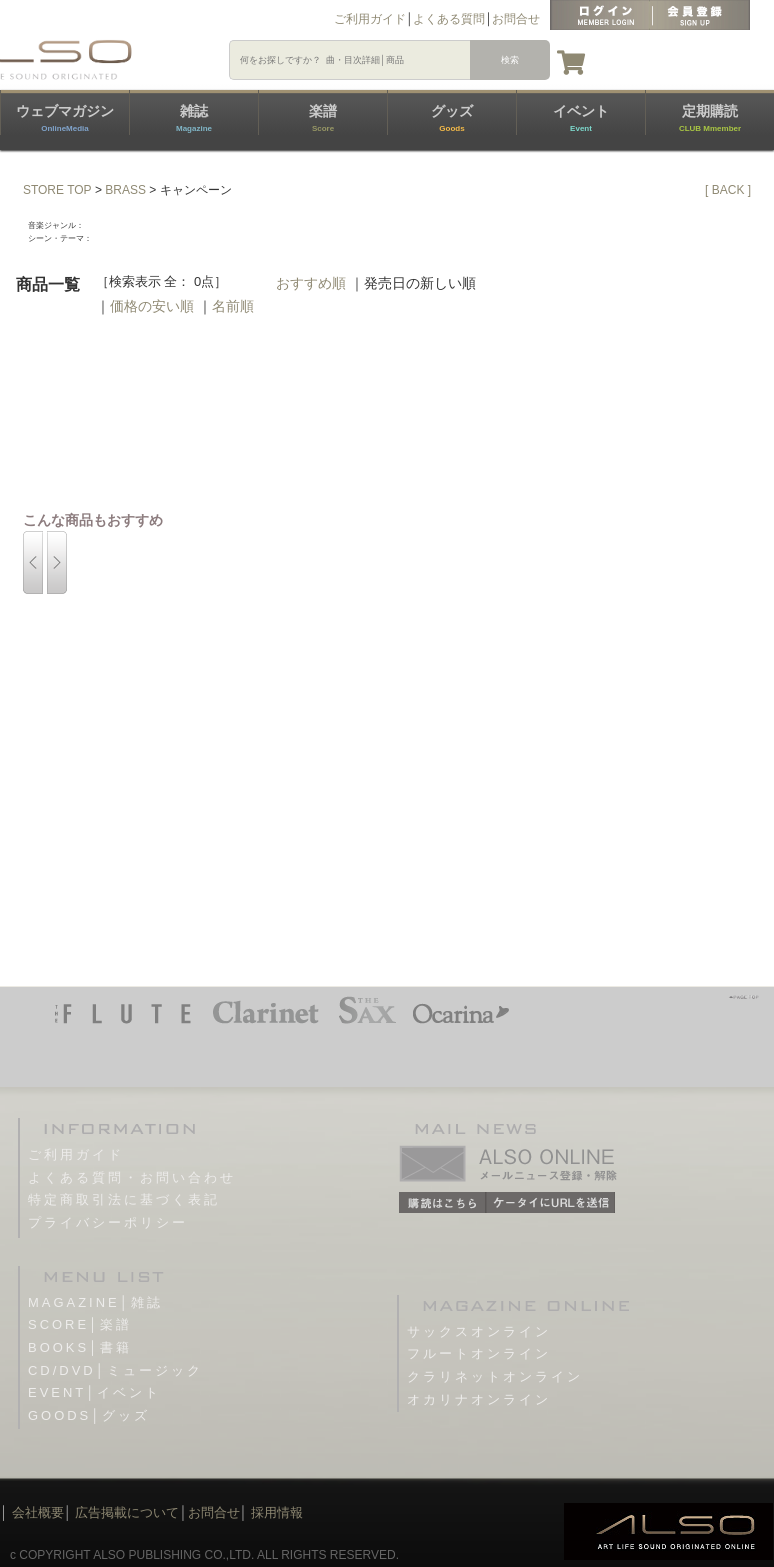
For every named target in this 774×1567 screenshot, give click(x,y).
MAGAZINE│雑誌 (95, 1302)
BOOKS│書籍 (80, 1347)
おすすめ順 (311, 283)
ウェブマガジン (65, 118)
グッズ (452, 118)
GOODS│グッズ (89, 1415)
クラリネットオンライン (495, 1376)
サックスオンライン (479, 1331)
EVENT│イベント (94, 1392)
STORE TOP (57, 190)
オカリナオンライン (479, 1399)
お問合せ (516, 19)
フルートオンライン (479, 1353)
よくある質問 (449, 19)
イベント (581, 118)
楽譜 (323, 118)
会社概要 (38, 1512)
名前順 (233, 306)
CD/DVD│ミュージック (115, 1370)
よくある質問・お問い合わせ (132, 1177)
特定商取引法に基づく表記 (124, 1199)
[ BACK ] (728, 190)
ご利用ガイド (370, 19)
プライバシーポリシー (108, 1222)
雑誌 (194, 118)
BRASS (125, 190)
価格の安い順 (152, 306)
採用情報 (277, 1512)
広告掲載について (127, 1512)
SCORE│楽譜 (80, 1324)
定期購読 (710, 118)
